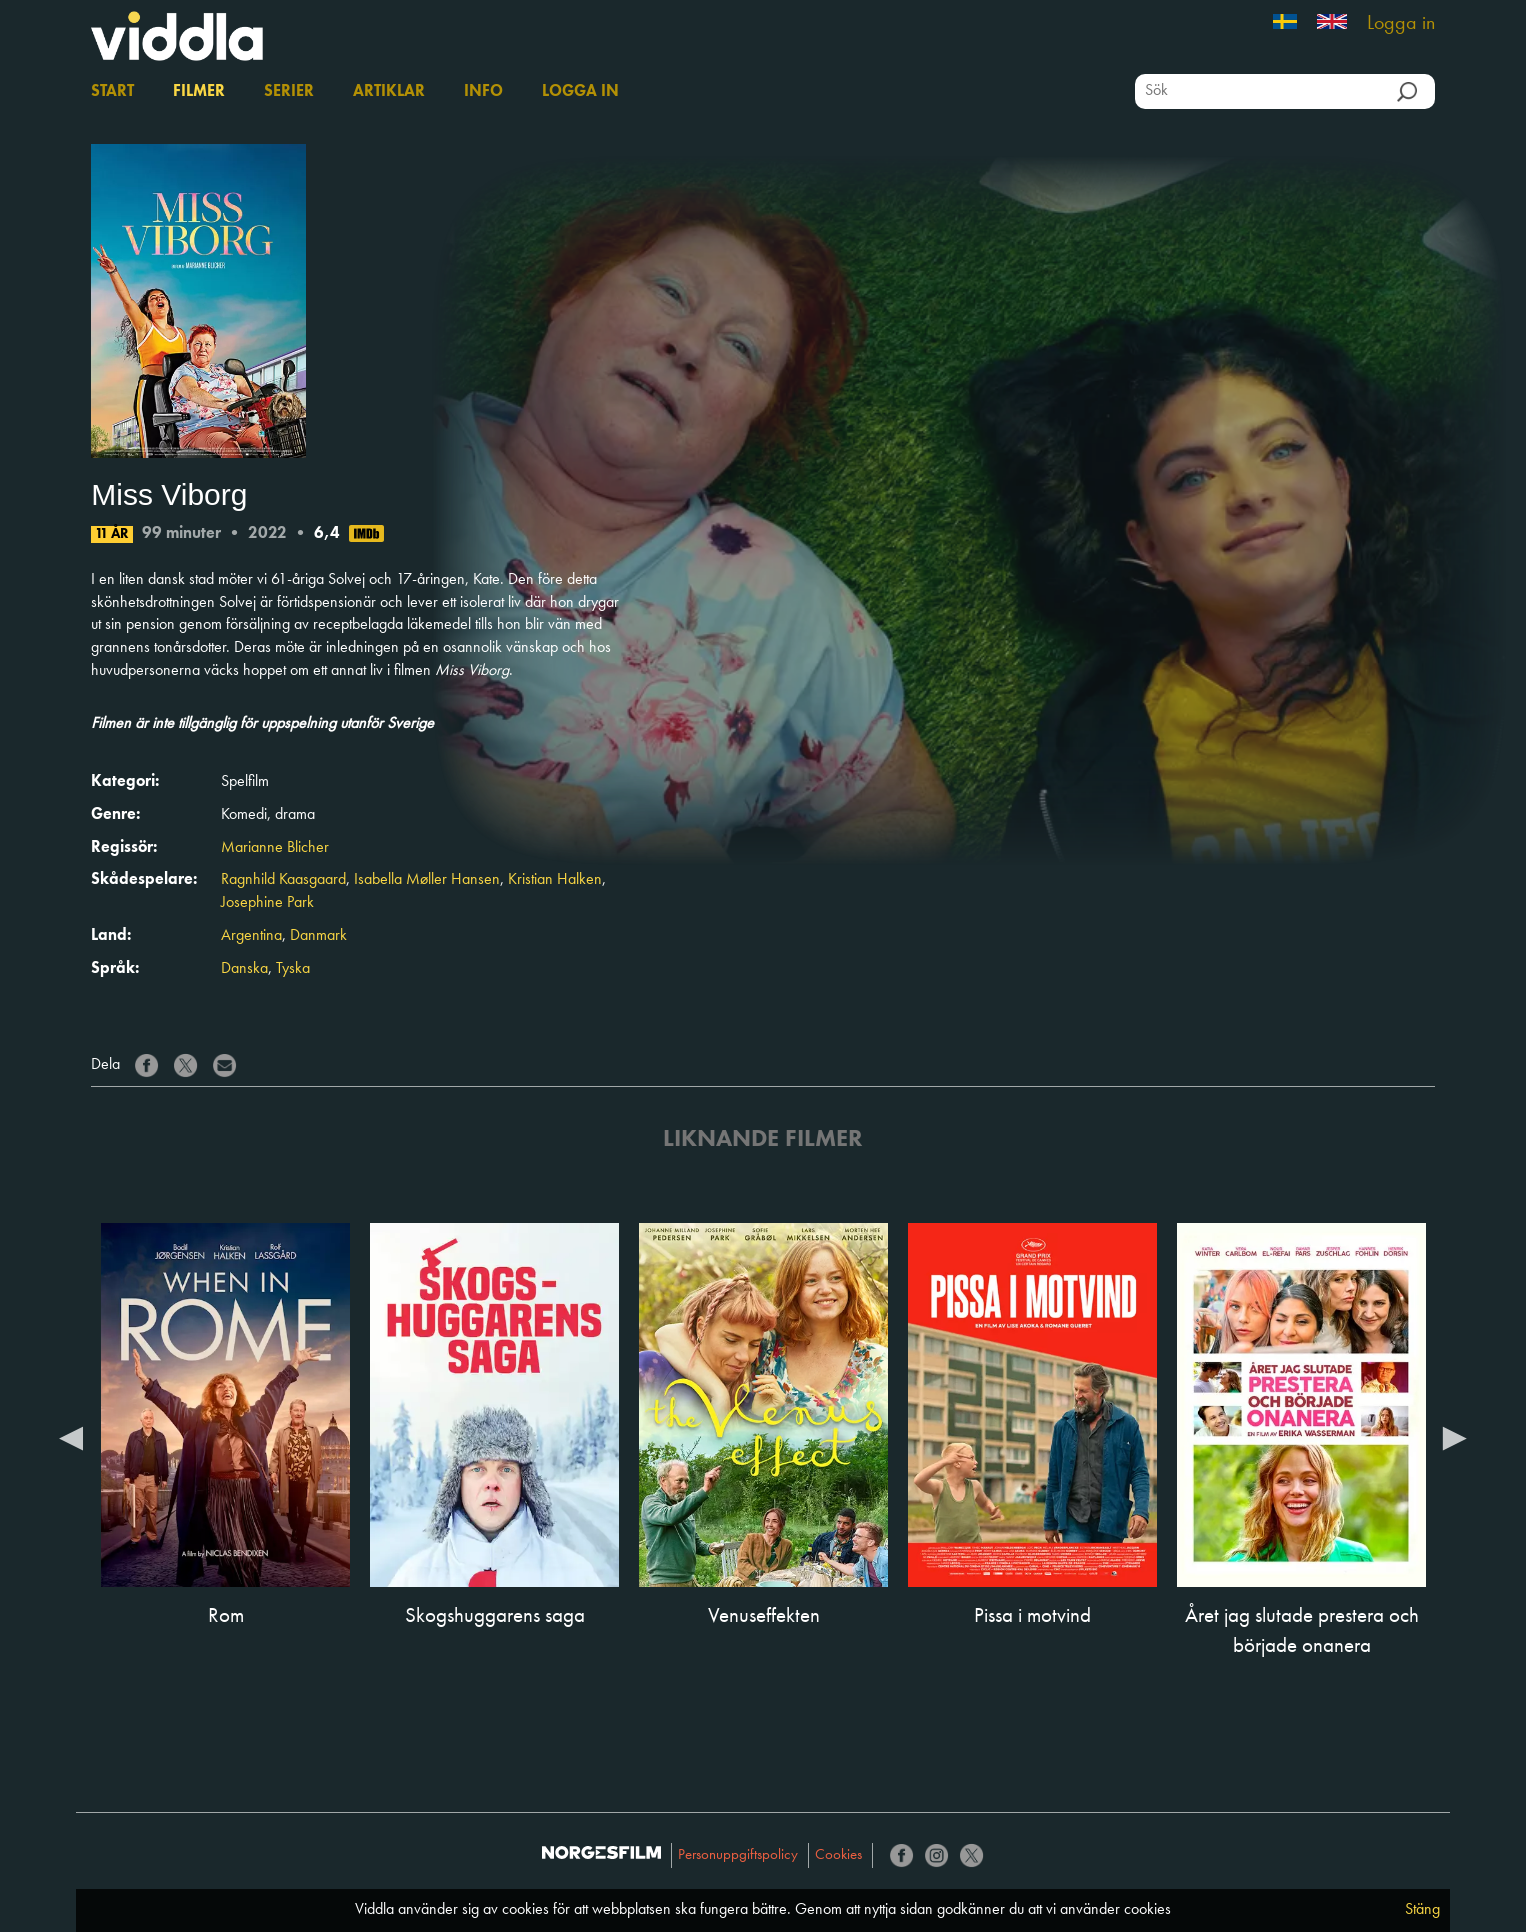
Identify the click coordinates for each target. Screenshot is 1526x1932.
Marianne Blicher (275, 848)
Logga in (1401, 24)
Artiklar (389, 92)
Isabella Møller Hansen (427, 880)
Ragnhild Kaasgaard (283, 880)
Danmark (318, 936)
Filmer (199, 92)
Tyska (293, 969)
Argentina (251, 936)
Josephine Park (267, 903)
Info (483, 92)
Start (112, 92)
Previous (71, 1437)
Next (1455, 1437)
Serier (289, 92)
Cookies (838, 1855)
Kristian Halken (555, 880)
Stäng (1422, 1910)
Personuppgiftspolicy (738, 1855)
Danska (244, 969)
